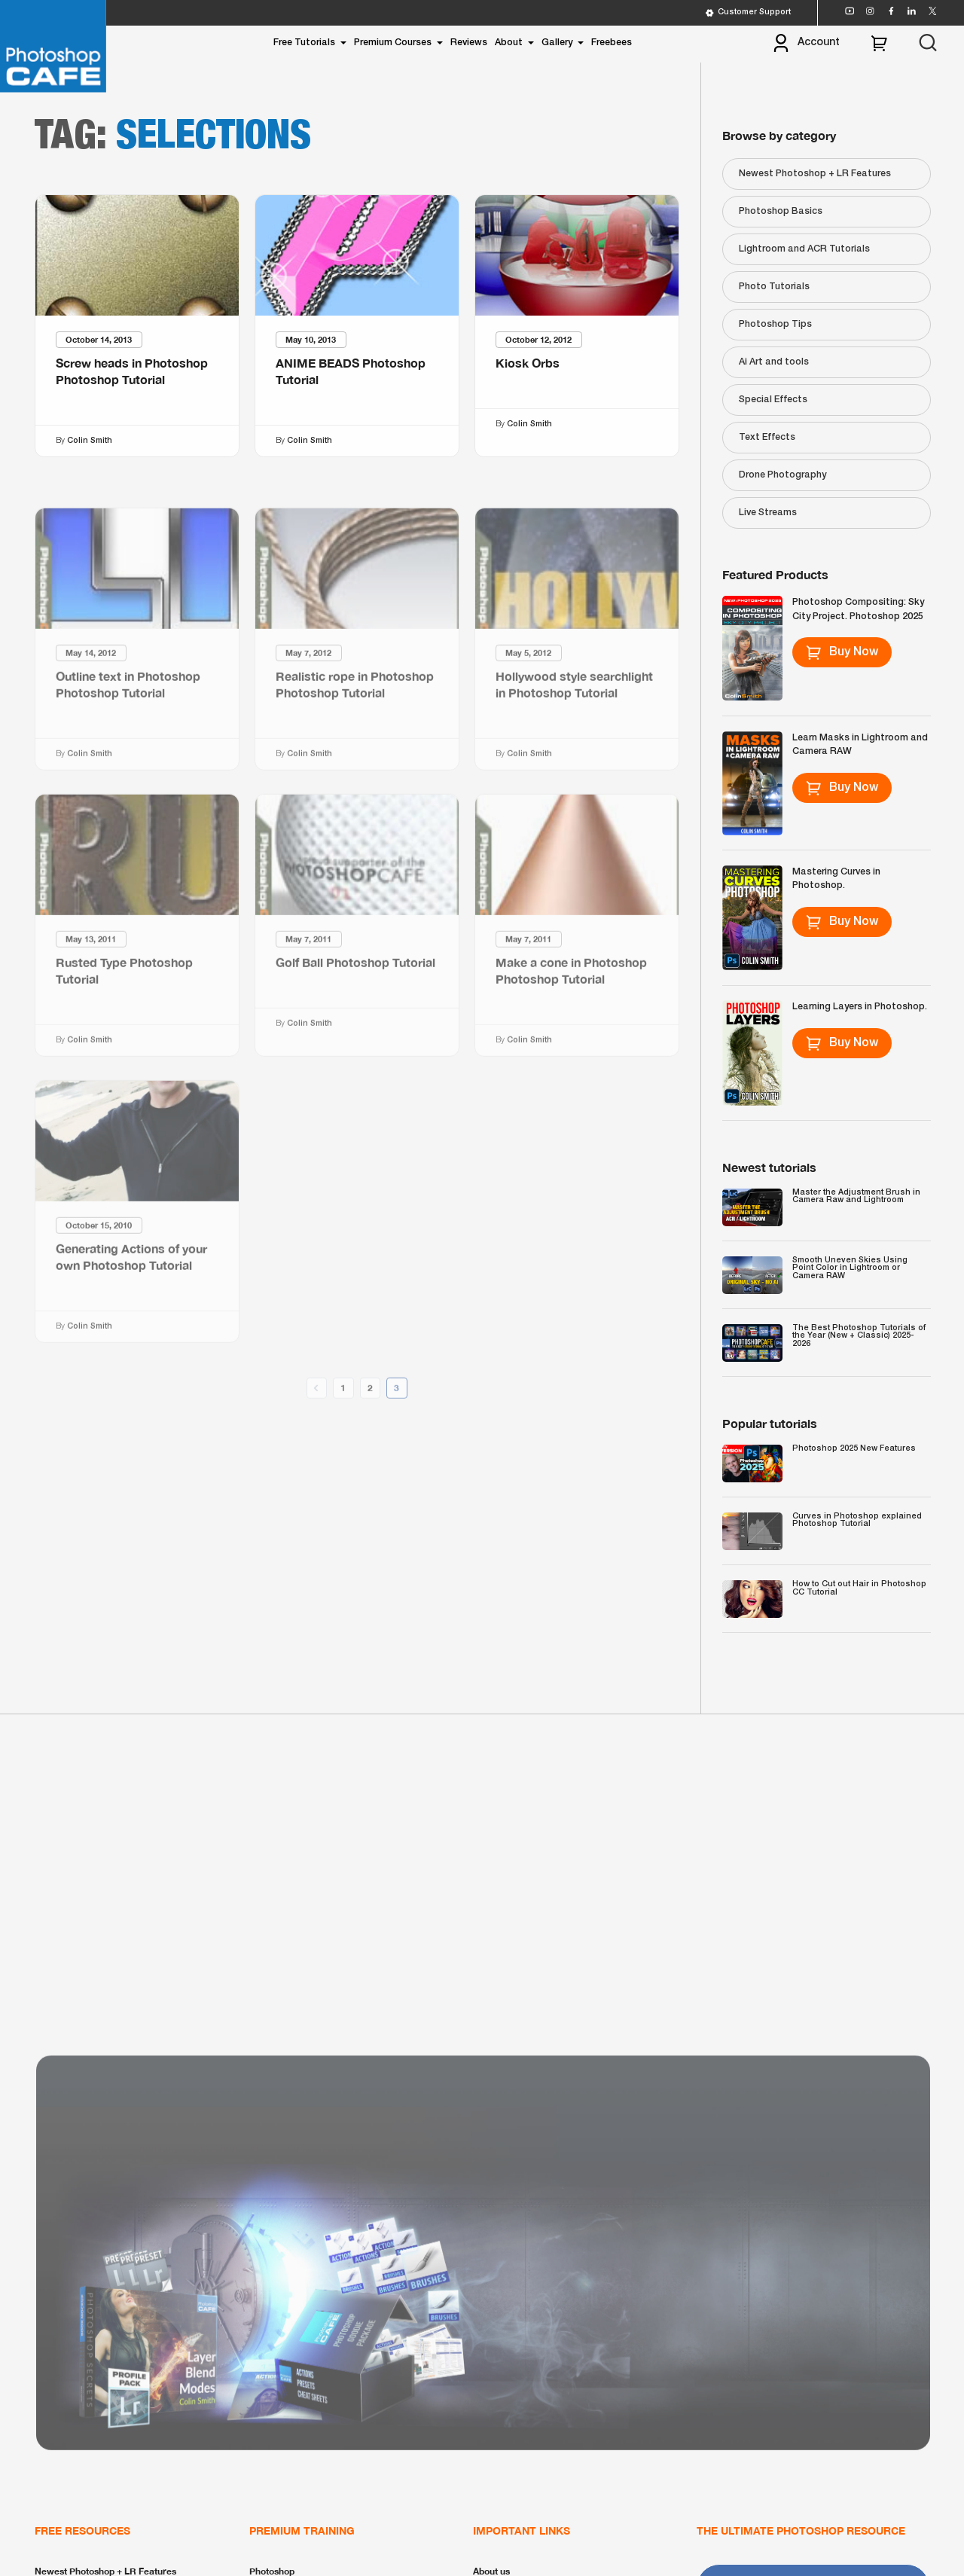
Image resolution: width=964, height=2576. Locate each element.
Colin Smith (89, 440)
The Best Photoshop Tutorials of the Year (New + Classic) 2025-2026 (859, 1336)
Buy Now (842, 652)
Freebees (611, 42)
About (509, 42)
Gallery (556, 42)
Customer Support (748, 12)
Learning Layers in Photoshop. (859, 1007)
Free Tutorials (304, 42)
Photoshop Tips (775, 324)
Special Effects (773, 399)
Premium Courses (393, 42)
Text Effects (767, 437)
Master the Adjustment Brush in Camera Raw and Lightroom (856, 1196)
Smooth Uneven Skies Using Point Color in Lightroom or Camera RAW (850, 1268)
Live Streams (768, 512)
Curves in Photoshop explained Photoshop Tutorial (857, 1520)
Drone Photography (782, 475)
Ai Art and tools (774, 362)
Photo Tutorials (774, 286)
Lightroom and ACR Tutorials (804, 249)
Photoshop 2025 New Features (854, 1448)
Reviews (468, 42)
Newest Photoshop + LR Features (815, 173)
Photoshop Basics (780, 211)
